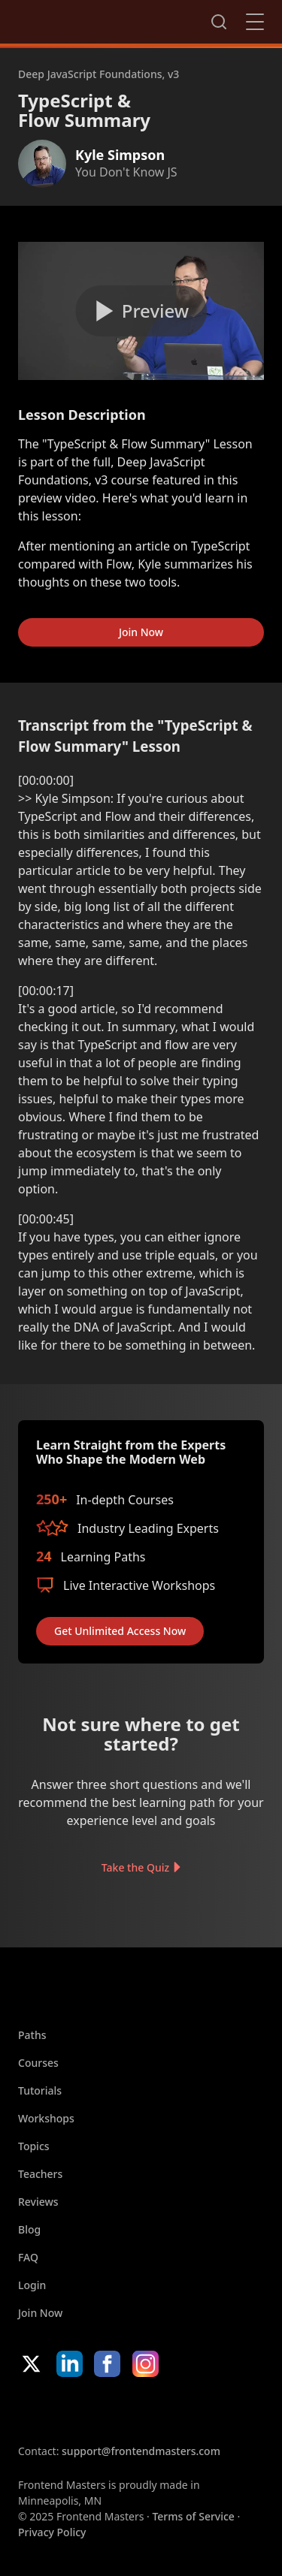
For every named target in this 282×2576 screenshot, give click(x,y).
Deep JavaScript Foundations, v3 (98, 74)
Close (255, 22)
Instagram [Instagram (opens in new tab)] (145, 2364)
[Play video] (141, 311)
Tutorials (40, 2090)
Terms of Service (193, 2516)
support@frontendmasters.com (141, 2451)
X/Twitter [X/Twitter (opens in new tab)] (31, 2364)
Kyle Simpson (120, 155)
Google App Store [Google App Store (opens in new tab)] (171, 2410)
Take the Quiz (135, 1867)
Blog (29, 2229)
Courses (38, 2063)
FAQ (28, 2257)
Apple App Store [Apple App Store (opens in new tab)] (63, 2410)
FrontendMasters (97, 19)
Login (32, 2285)
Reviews (38, 2201)
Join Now (141, 632)
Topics (34, 2146)
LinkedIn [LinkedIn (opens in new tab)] (69, 2364)
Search (219, 22)
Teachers (40, 2174)
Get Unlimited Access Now (120, 1631)
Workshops (46, 2118)
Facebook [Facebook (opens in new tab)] (107, 2364)
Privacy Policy (52, 2532)
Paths (32, 2035)
